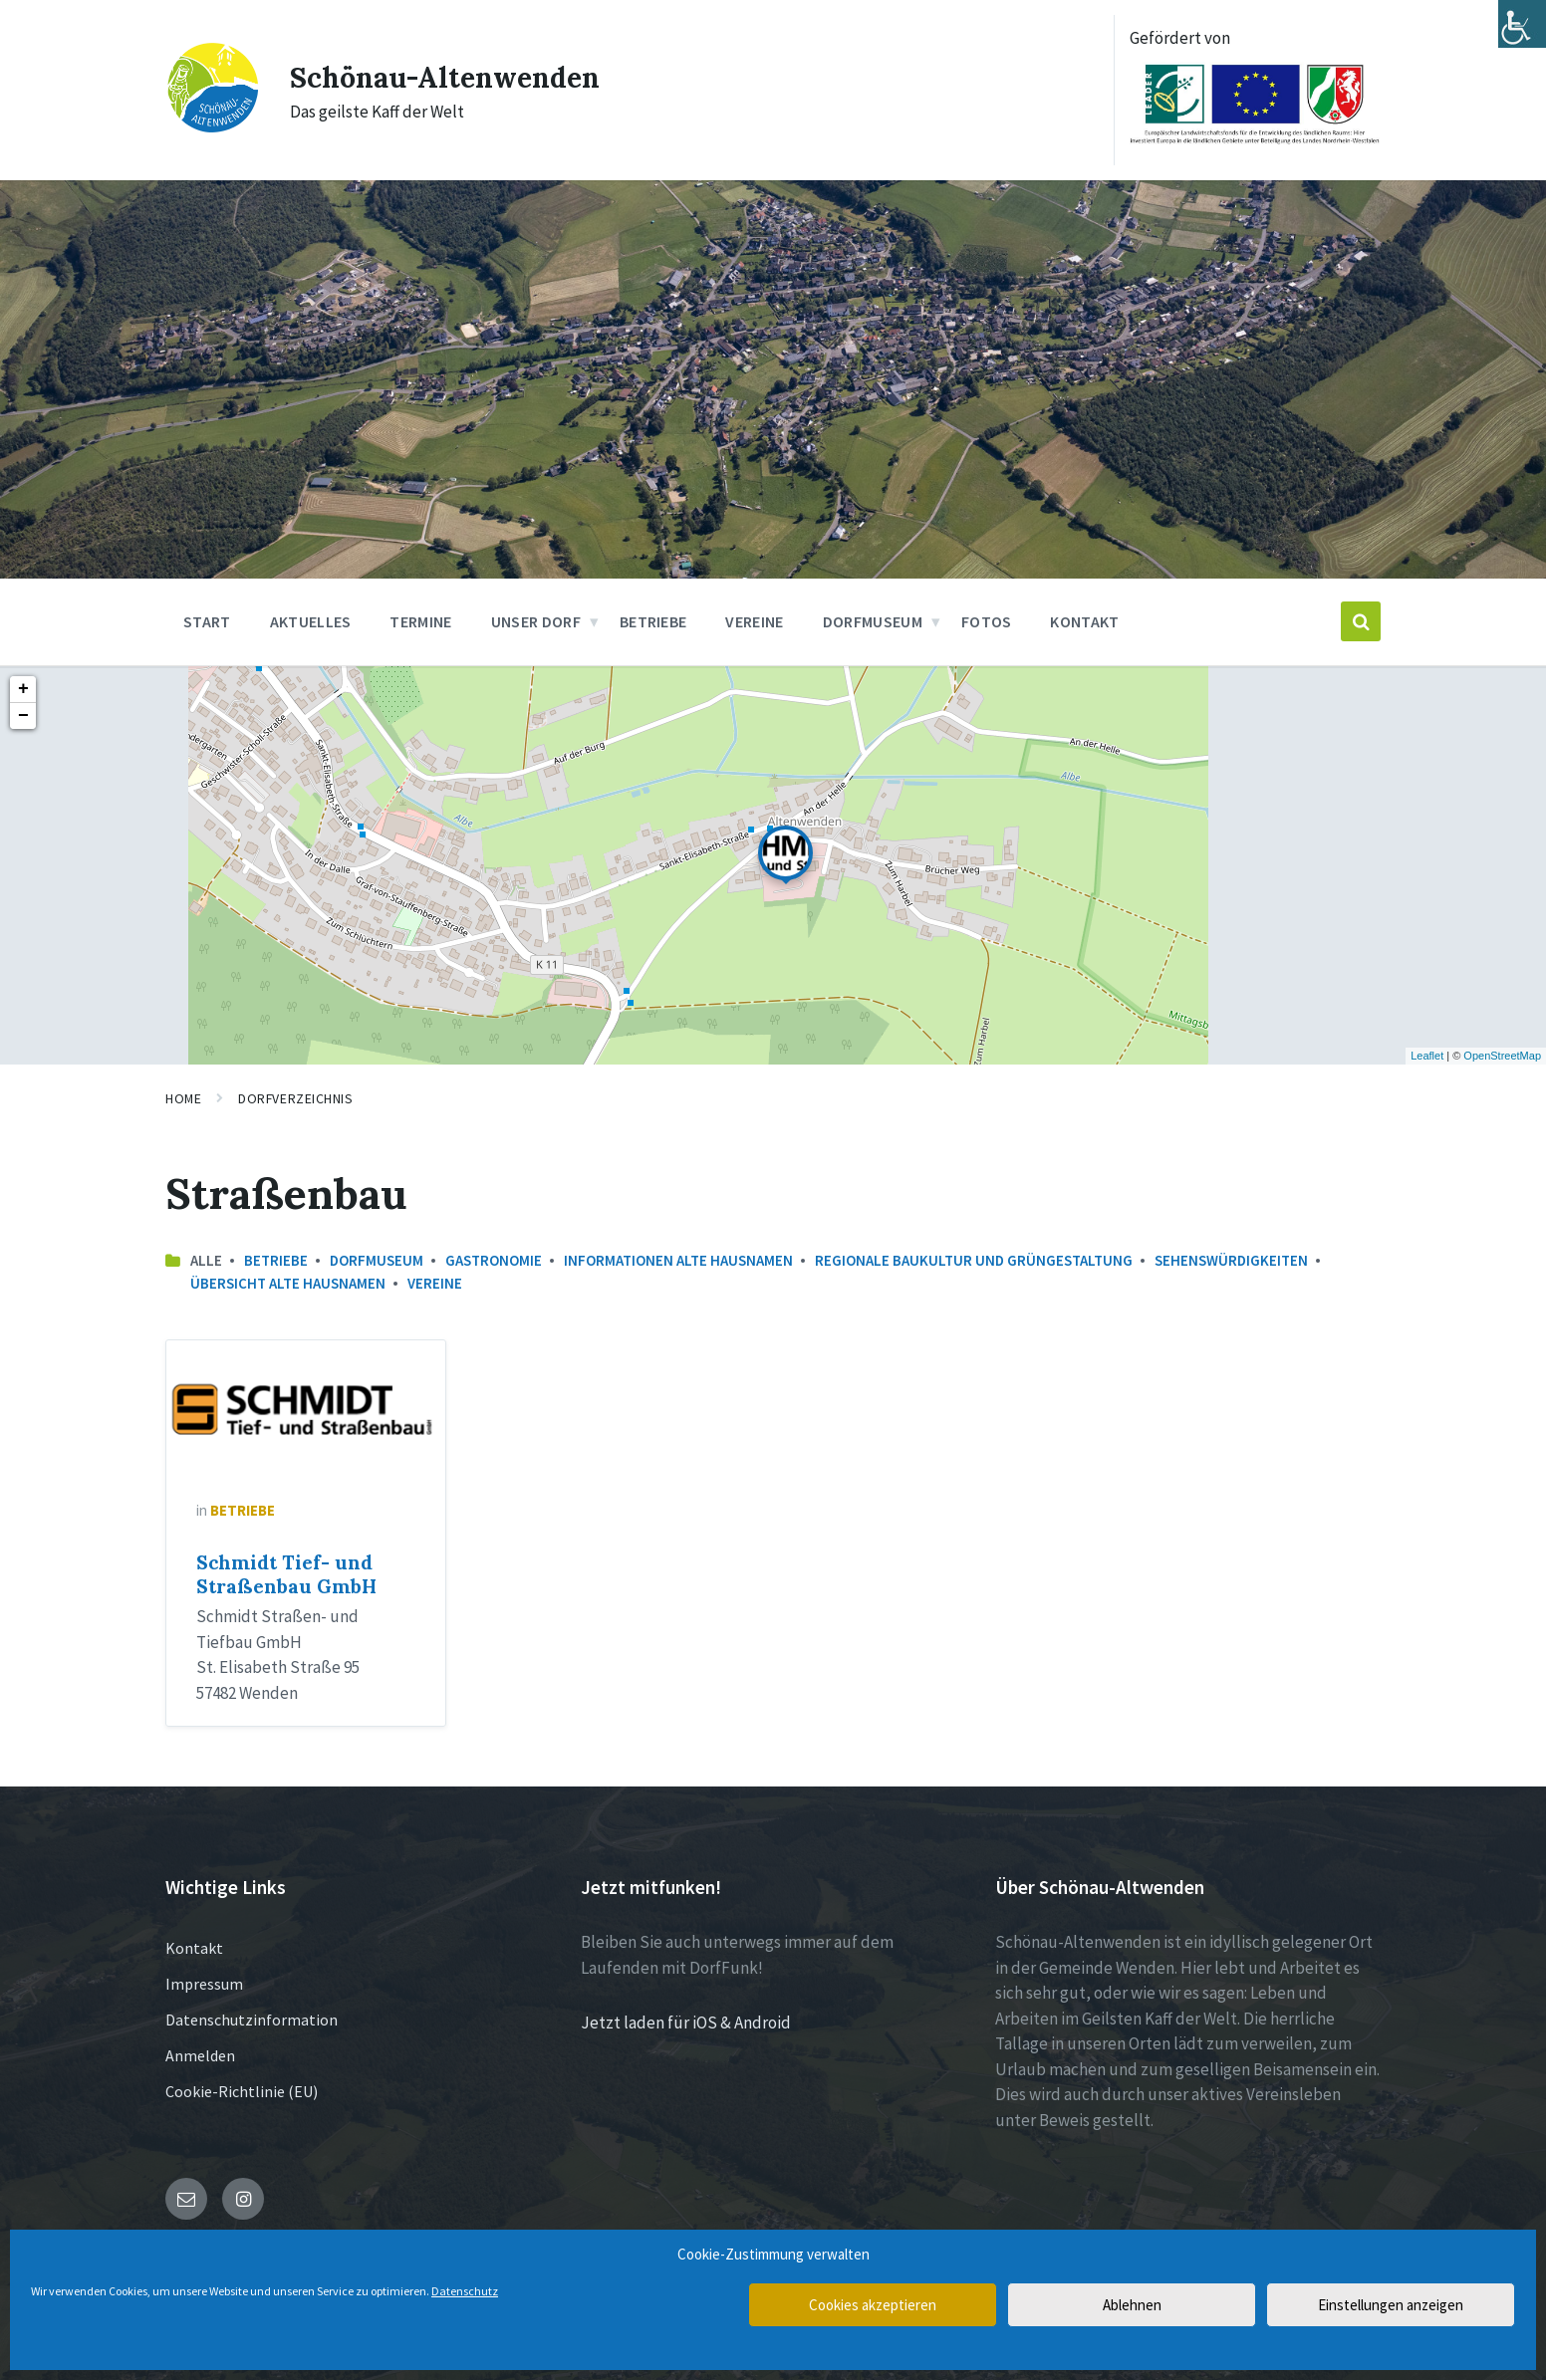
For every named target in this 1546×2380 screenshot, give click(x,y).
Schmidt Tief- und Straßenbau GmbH (286, 1574)
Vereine (434, 1283)
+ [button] (23, 689)
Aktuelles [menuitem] (311, 621)
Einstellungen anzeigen (1390, 2304)
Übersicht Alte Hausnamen (288, 1283)
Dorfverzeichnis (295, 1098)
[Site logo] (212, 128)
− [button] (23, 716)
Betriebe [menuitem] (653, 621)
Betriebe (276, 1260)
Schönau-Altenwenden (454, 77)
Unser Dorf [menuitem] (536, 621)
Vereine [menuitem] (754, 621)
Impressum (204, 1984)
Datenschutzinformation (251, 2019)
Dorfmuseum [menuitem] (872, 621)
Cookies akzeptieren (872, 2304)
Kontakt (194, 1948)
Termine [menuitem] (420, 621)
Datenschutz (464, 2290)
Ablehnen (1132, 2304)
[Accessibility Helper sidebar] (1522, 24)
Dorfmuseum (376, 1260)
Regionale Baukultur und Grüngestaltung (974, 1260)
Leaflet (1427, 1056)
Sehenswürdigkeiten (1231, 1260)
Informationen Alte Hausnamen (678, 1260)
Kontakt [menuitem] (1084, 621)
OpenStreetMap (1502, 1056)
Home (183, 1098)
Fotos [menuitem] (986, 621)
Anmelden (200, 2055)
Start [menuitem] (207, 621)
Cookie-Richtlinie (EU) (241, 2091)
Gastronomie (493, 1260)
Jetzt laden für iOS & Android (686, 2022)
